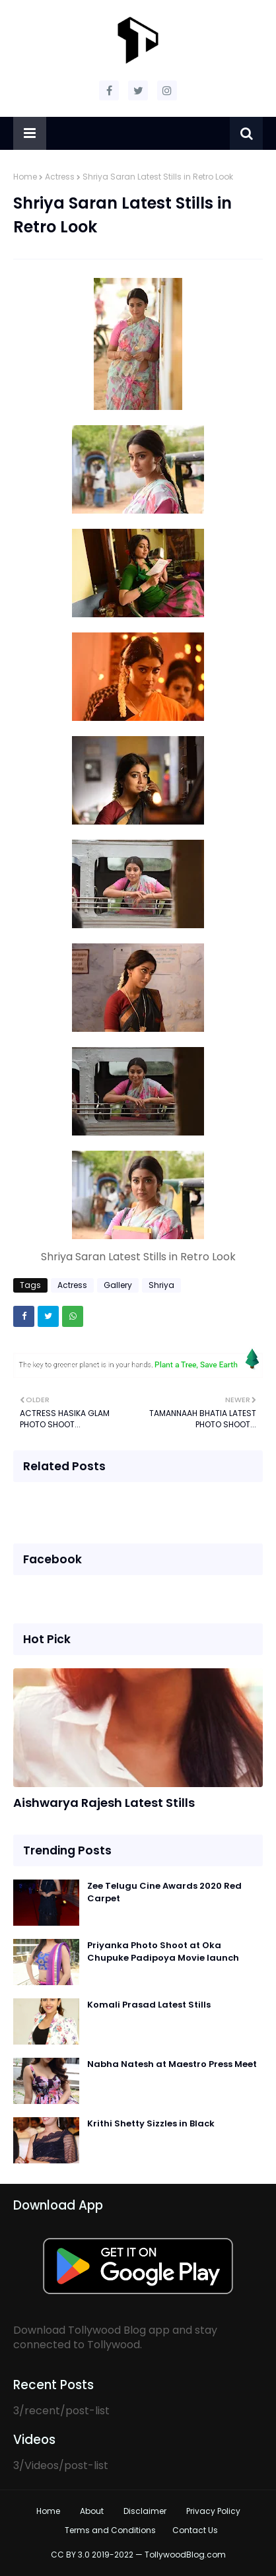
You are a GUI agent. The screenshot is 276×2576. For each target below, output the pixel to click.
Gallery (118, 1285)
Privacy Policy (213, 2511)
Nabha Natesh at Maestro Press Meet (172, 2064)
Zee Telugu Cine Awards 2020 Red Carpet (164, 1892)
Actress (60, 176)
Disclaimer (144, 2511)
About (92, 2511)
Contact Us (195, 2530)
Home (25, 176)
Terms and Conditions (110, 2530)
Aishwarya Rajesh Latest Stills (104, 1802)
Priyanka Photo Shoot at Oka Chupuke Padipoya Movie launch (163, 1952)
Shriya (161, 1285)
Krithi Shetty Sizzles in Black (151, 2123)
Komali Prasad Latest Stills (149, 2004)
